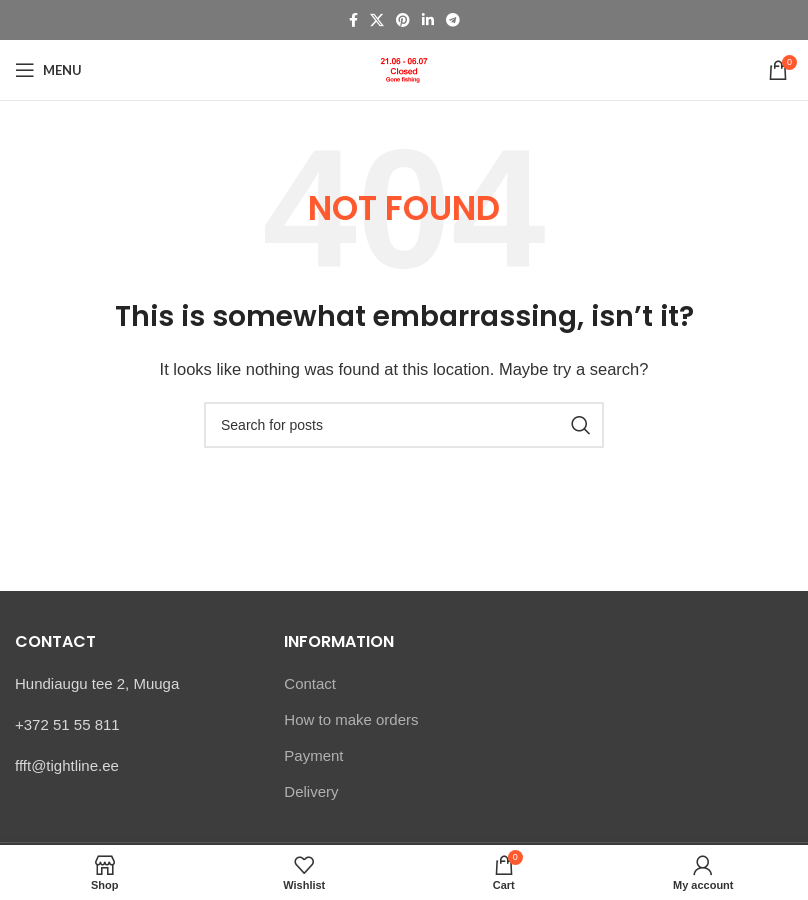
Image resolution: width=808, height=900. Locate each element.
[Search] (404, 425)
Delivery (311, 791)
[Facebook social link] (353, 20)
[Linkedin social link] (428, 20)
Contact (310, 683)
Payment (313, 755)
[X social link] (377, 20)
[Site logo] (404, 68)
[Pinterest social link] (403, 20)
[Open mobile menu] (48, 70)
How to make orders (351, 719)
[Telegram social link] (453, 20)
